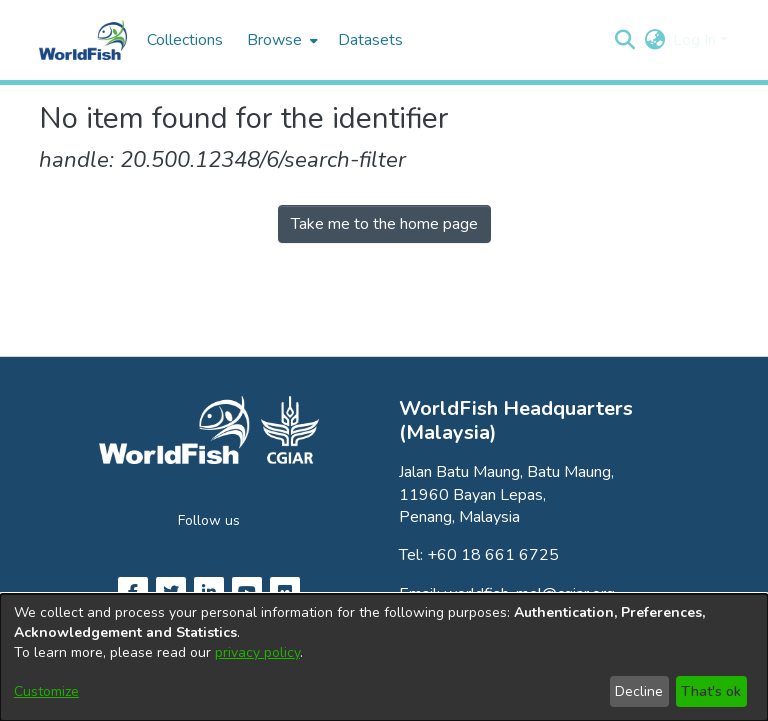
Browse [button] (274, 40)
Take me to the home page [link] (384, 224)
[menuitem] (280, 40)
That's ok (711, 691)
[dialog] (384, 657)
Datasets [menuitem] (370, 40)
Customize (46, 691)
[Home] (83, 40)
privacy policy (257, 652)
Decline (639, 691)
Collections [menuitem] (185, 40)
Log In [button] (696, 40)
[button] (624, 40)
